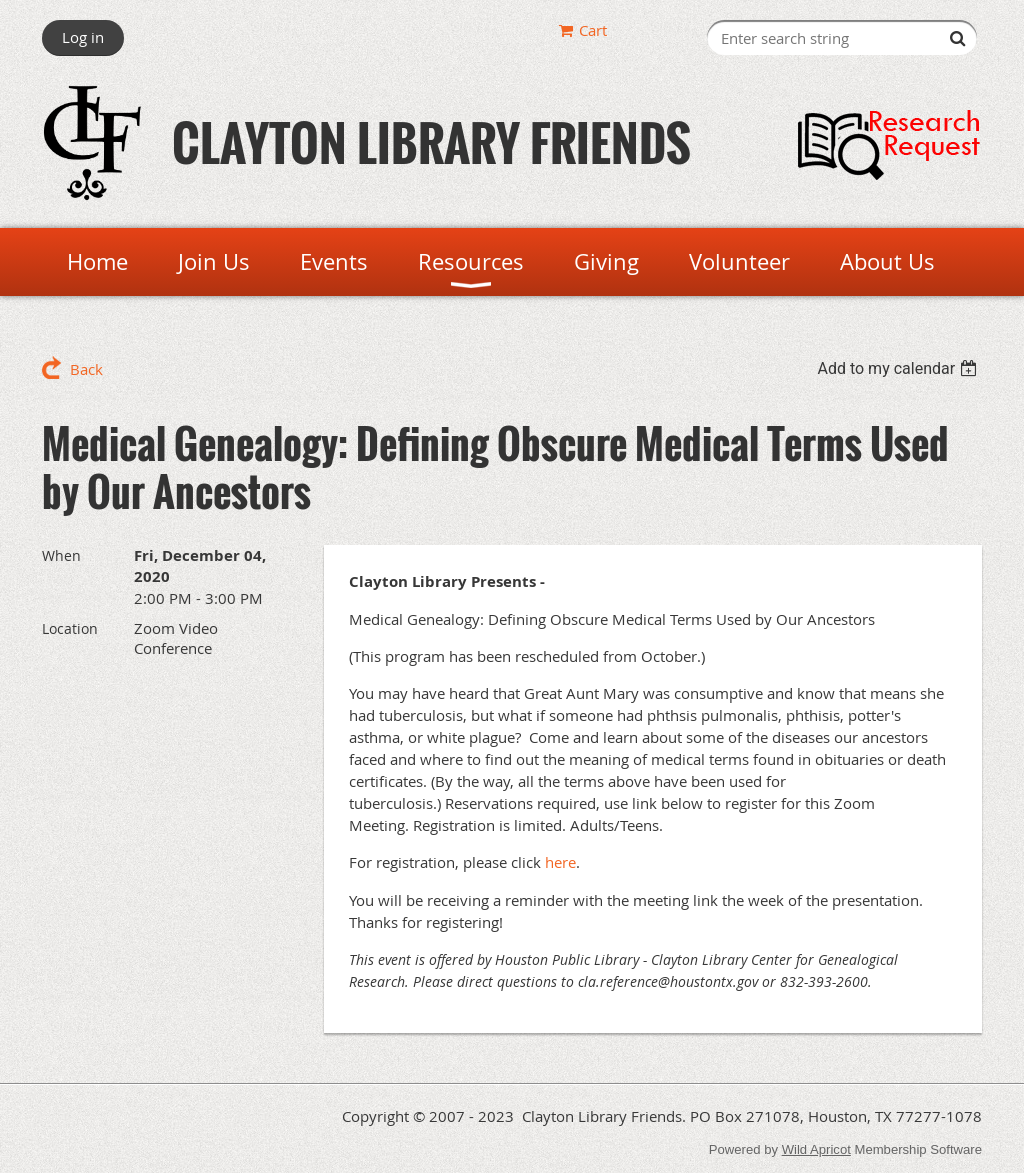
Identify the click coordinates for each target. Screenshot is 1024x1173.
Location (70, 628)
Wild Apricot (816, 1149)
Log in (83, 37)
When (61, 555)
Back (86, 369)
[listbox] (899, 368)
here (560, 862)
